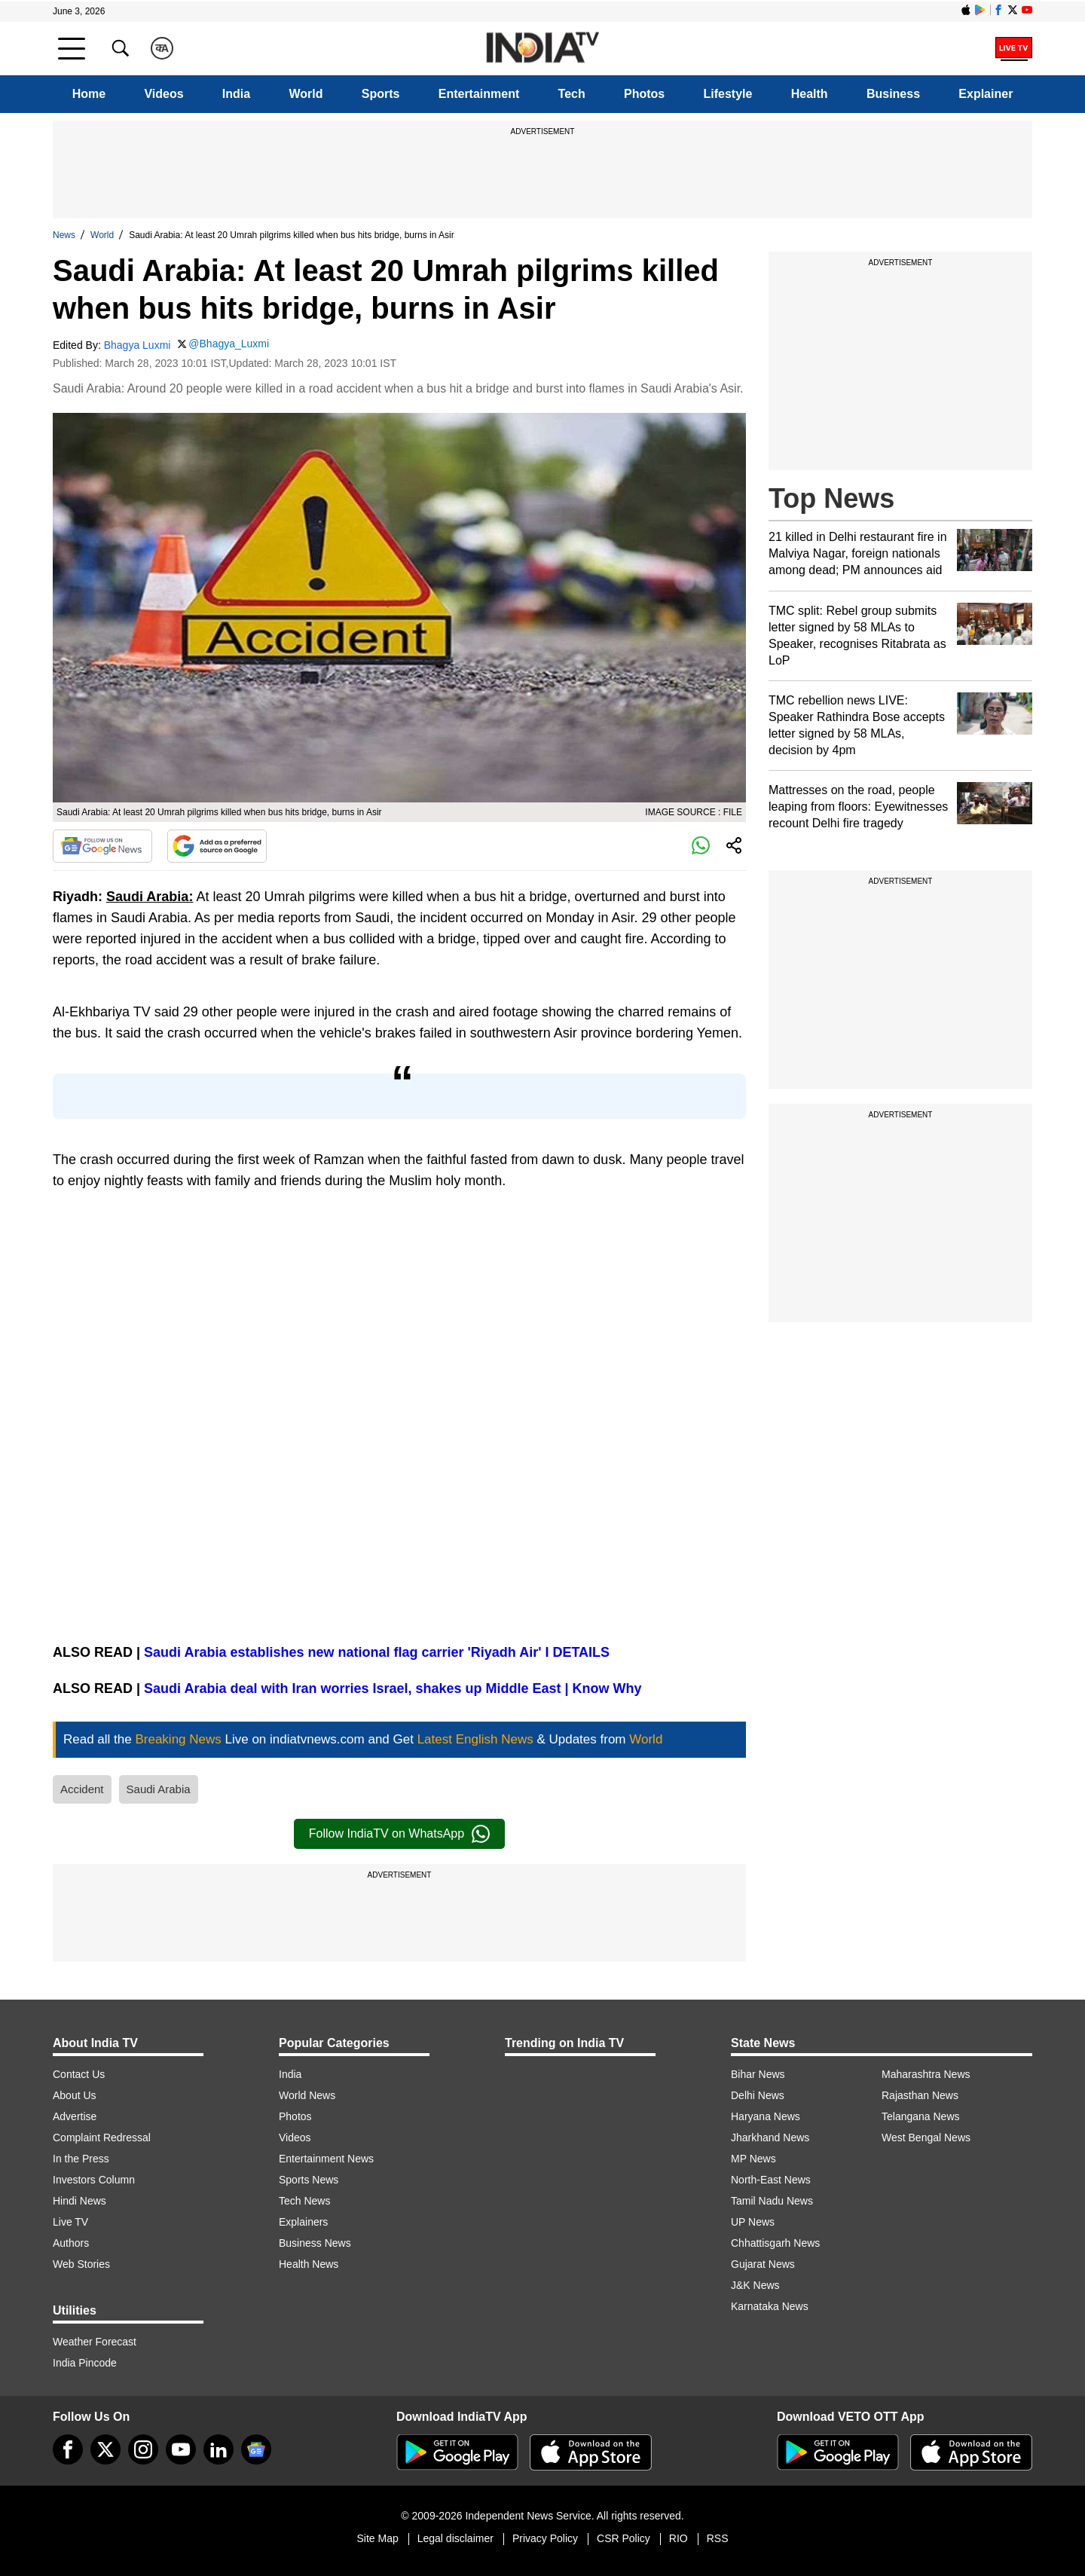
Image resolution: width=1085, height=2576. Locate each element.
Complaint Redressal (102, 2137)
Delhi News (757, 2095)
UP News (753, 2222)
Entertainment (479, 93)
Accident (82, 1789)
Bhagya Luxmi (137, 345)
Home (88, 93)
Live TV (70, 2222)
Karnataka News (769, 2306)
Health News (308, 2264)
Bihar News (758, 2074)
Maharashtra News (926, 2074)
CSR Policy (623, 2538)
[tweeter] (105, 2449)
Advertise (74, 2116)
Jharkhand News (770, 2137)
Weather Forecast (94, 2342)
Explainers (303, 2222)
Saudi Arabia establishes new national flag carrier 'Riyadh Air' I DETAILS (377, 1652)
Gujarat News (763, 2264)
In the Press (81, 2159)
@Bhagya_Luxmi (228, 344)
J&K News (755, 2285)
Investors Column (94, 2180)
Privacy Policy (545, 2538)
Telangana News (921, 2116)
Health (809, 93)
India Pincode (85, 2363)
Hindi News (79, 2201)
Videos (163, 93)
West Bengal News (926, 2137)
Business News (315, 2243)
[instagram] (143, 2449)
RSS (718, 2538)
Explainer (985, 93)
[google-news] (256, 2449)
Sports (381, 93)
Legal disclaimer (455, 2538)
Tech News (304, 2201)
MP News (753, 2159)
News (64, 235)
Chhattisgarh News (775, 2243)
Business (893, 93)
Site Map (377, 2538)
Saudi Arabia (159, 1789)
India (236, 93)
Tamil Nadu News (772, 2201)
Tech (571, 93)
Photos (644, 93)
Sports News (308, 2180)
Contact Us (79, 2074)
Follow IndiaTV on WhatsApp (399, 1834)
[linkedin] (218, 2449)
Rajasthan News (920, 2095)
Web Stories (81, 2264)
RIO (678, 2538)
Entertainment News (326, 2159)
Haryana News (765, 2116)
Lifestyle (728, 93)
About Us (74, 2095)
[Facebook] (68, 2449)
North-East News (771, 2180)
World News (307, 2095)
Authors (71, 2243)
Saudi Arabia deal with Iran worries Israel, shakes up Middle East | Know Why (393, 1688)
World (305, 93)
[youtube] (181, 2449)
